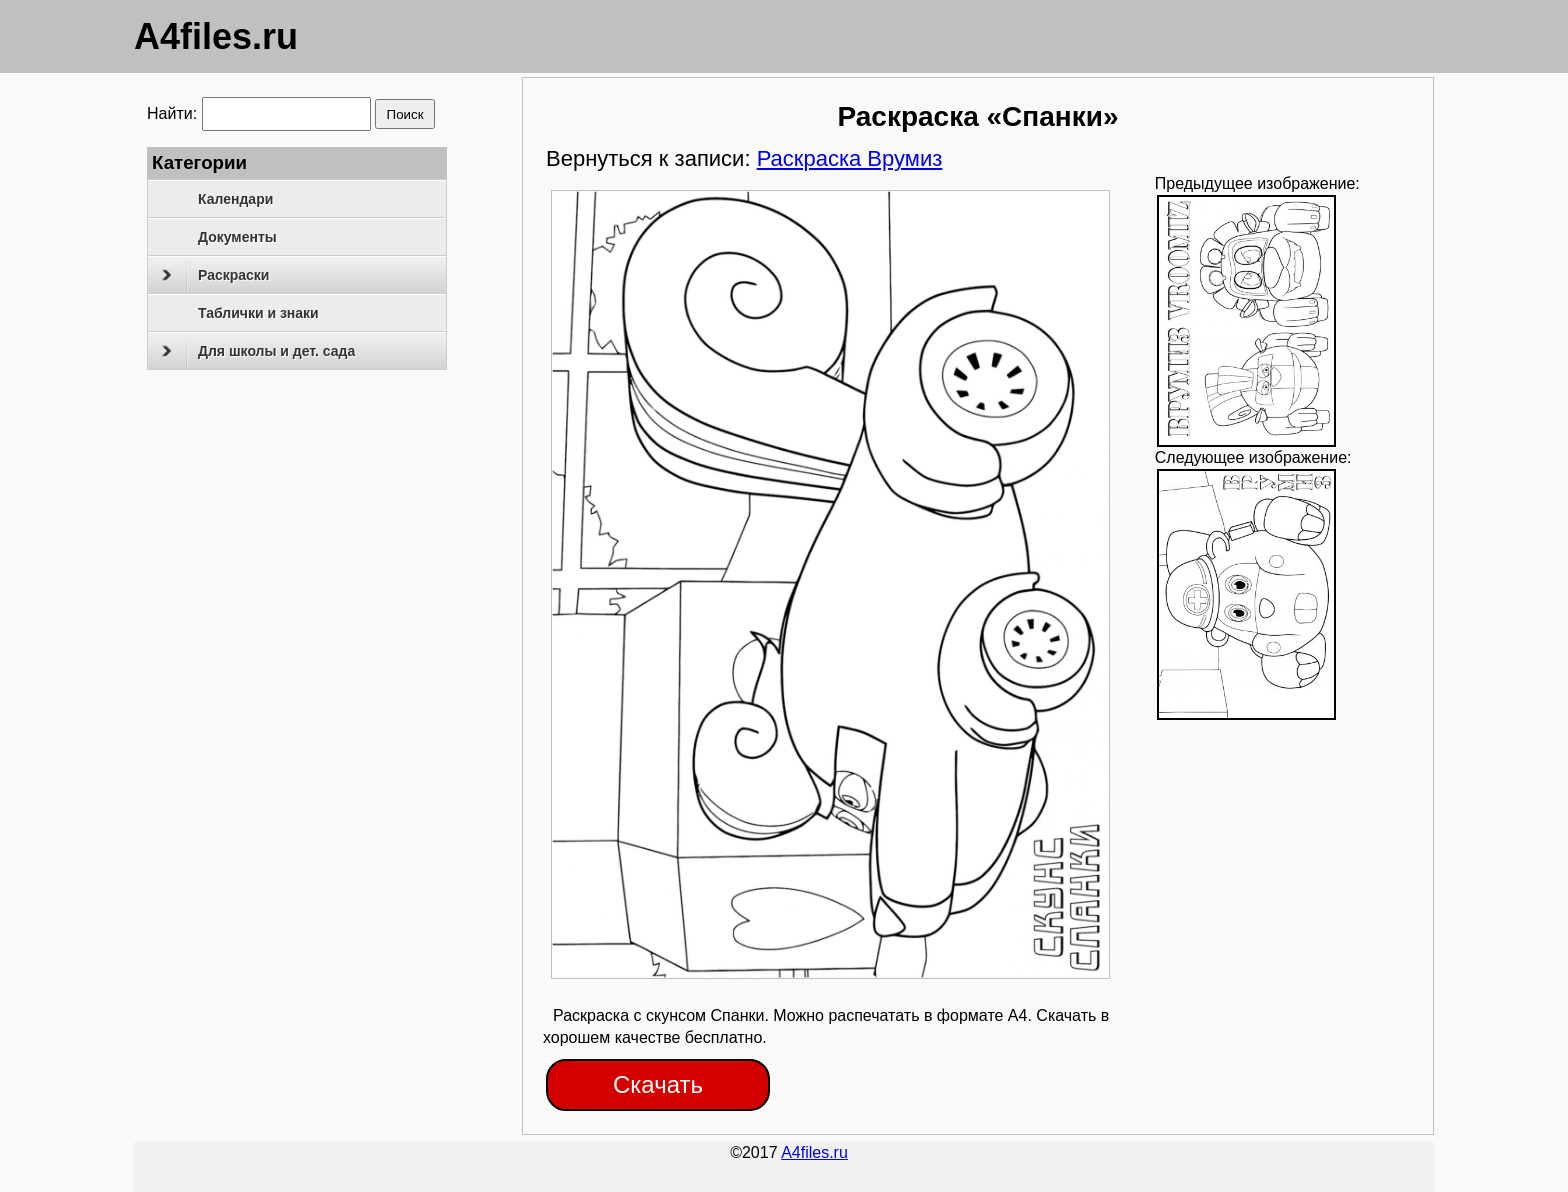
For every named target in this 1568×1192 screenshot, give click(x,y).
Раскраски (215, 275)
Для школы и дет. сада (258, 351)
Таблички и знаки (258, 313)
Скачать (658, 1084)
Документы (237, 237)
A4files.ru (216, 36)
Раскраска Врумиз (850, 158)
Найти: (172, 113)
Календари (235, 199)
